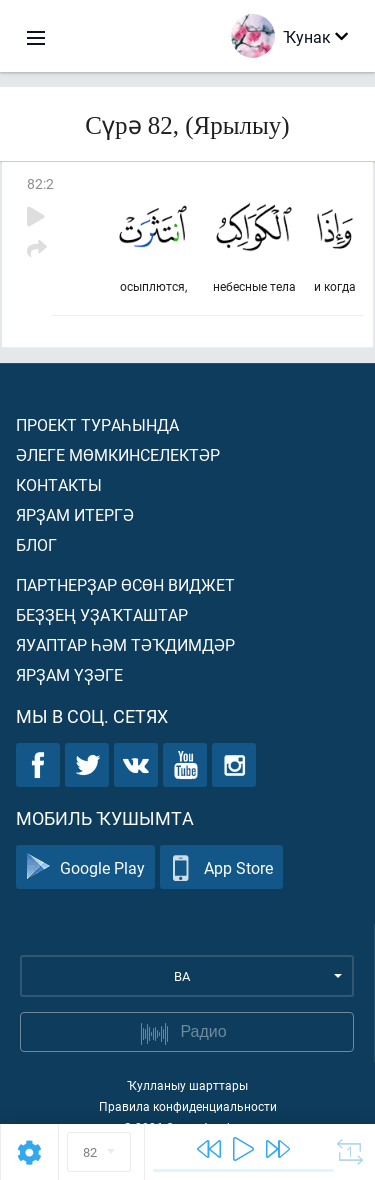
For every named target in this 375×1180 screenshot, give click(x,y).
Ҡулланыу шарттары (187, 1085)
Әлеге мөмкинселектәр (118, 454)
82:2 (40, 183)
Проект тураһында (97, 424)
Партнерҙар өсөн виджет (125, 584)
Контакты (59, 484)
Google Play (85, 867)
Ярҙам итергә (75, 514)
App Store (221, 867)
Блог (36, 544)
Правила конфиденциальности (188, 1106)
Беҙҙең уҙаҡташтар (102, 614)
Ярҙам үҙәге (69, 674)
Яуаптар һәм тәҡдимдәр (125, 644)
